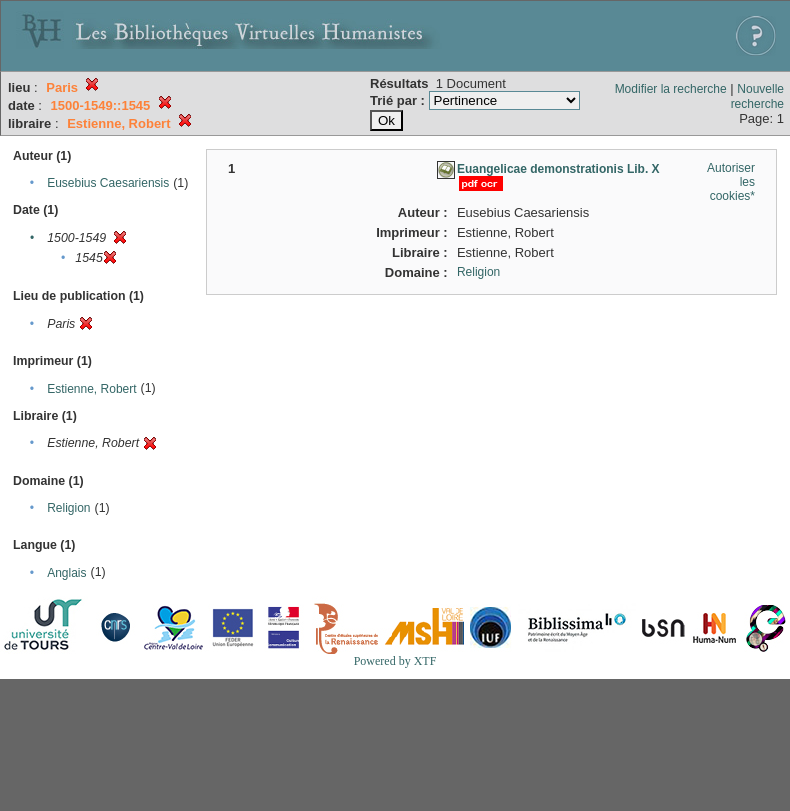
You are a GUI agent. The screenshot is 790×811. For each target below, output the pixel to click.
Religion (68, 508)
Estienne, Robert (91, 389)
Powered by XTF (395, 661)
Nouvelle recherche (757, 96)
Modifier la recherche (671, 89)
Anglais (66, 573)
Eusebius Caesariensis (108, 183)
